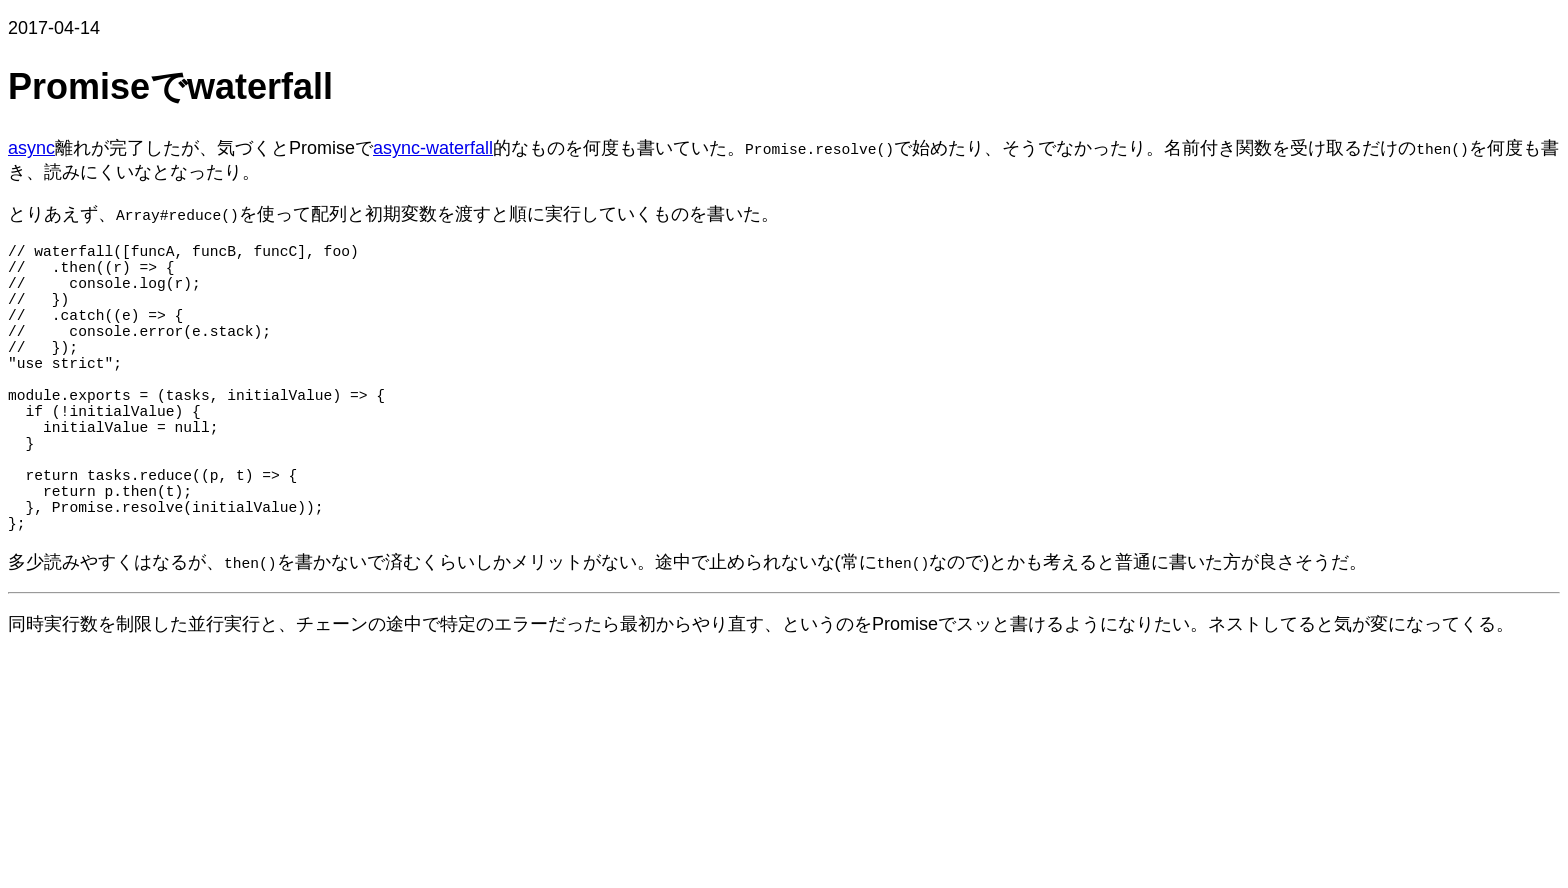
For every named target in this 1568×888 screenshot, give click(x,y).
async (31, 148)
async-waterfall (433, 148)
